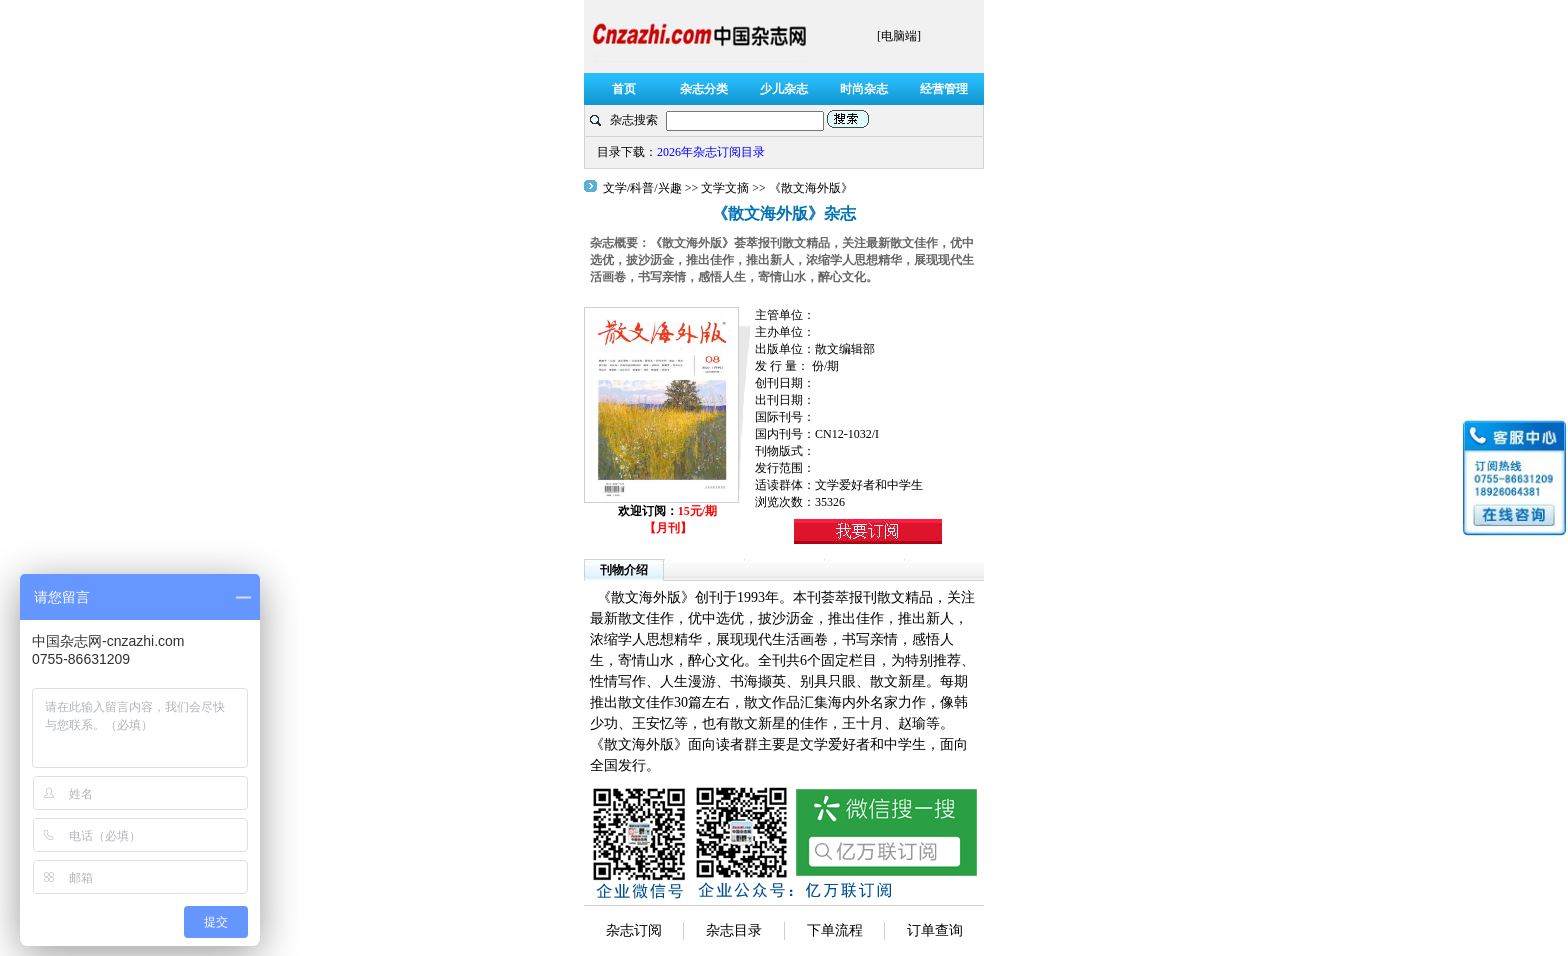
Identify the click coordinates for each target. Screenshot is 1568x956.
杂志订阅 (634, 930)
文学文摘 (725, 188)
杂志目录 (734, 930)
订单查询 (935, 930)
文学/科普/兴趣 (644, 188)
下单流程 (835, 930)
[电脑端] (899, 36)
